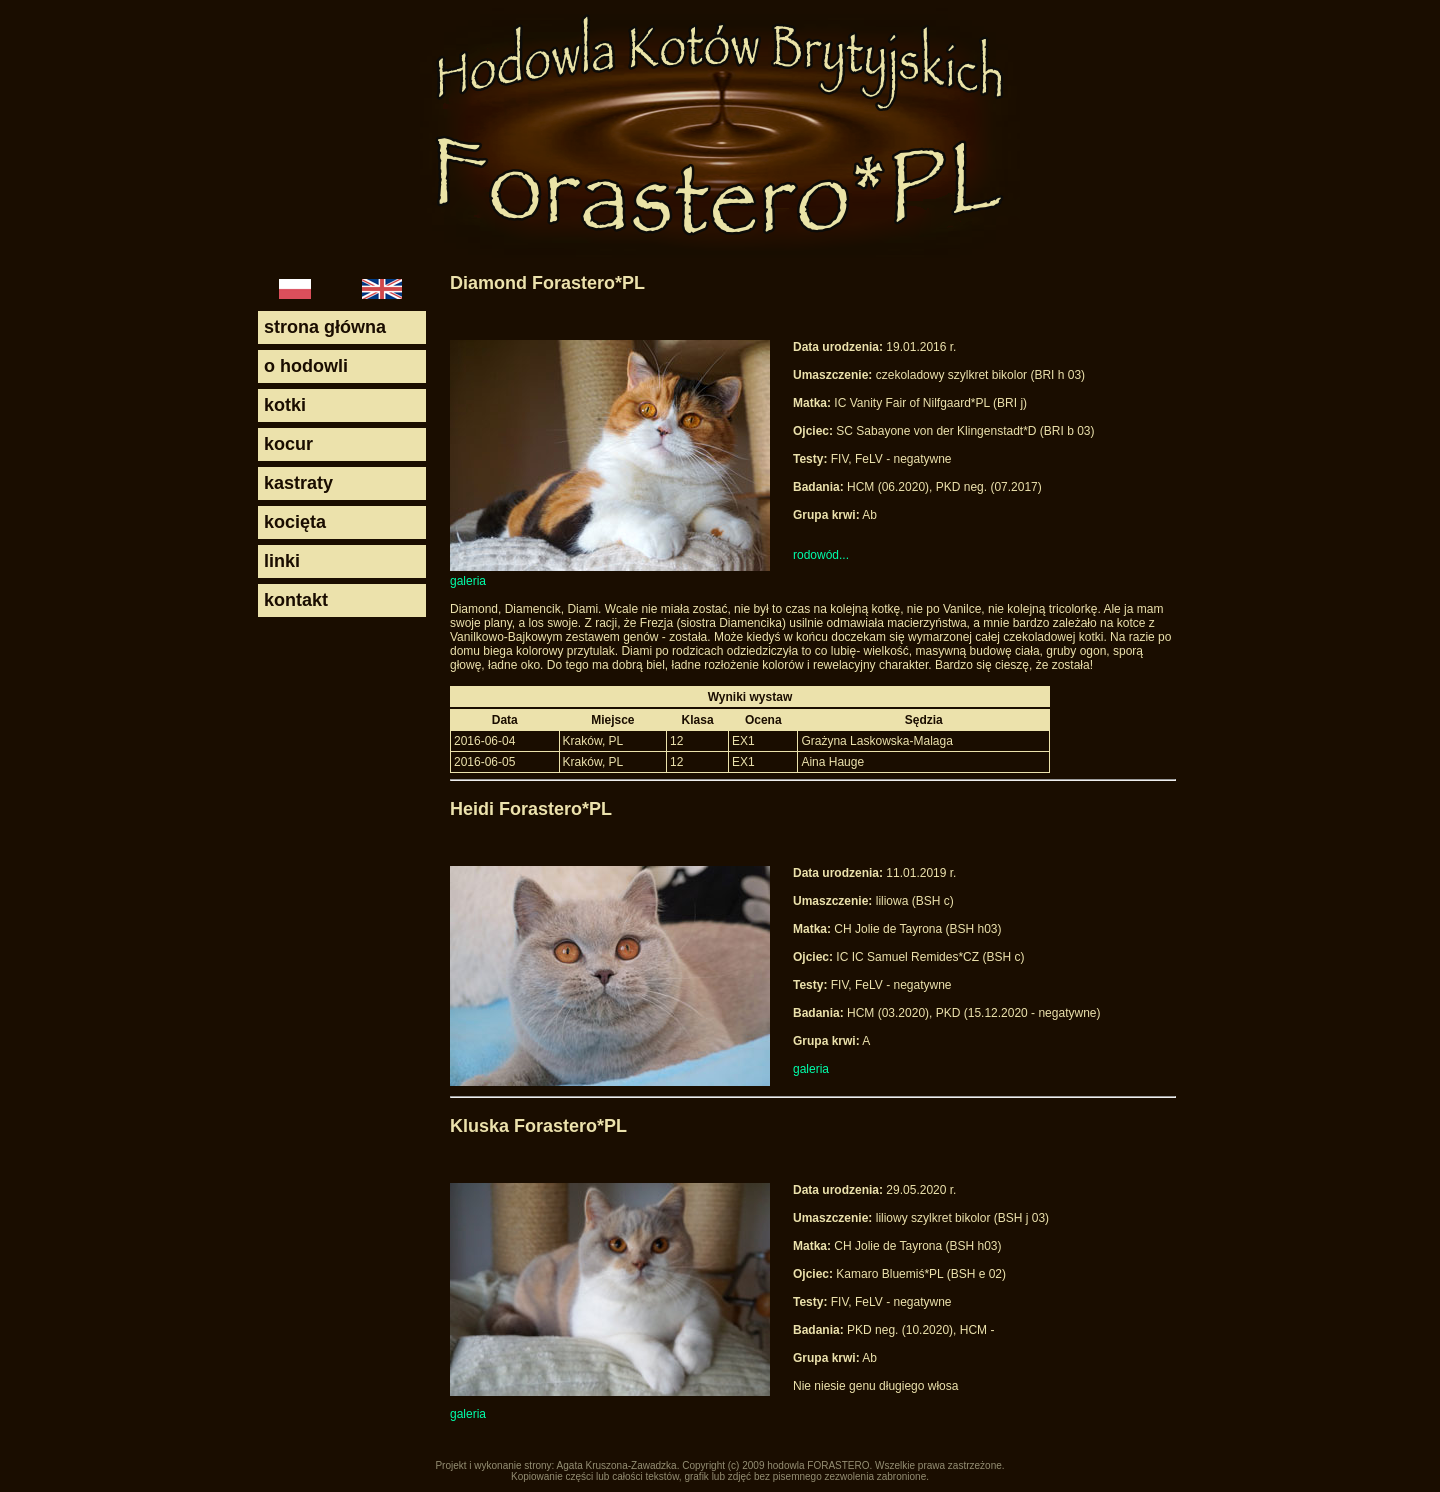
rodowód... (821, 555)
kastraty (298, 483)
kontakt (296, 600)
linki (282, 561)
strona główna (325, 327)
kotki (285, 405)
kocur (288, 444)
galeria (468, 581)
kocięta (295, 522)
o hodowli (306, 366)
